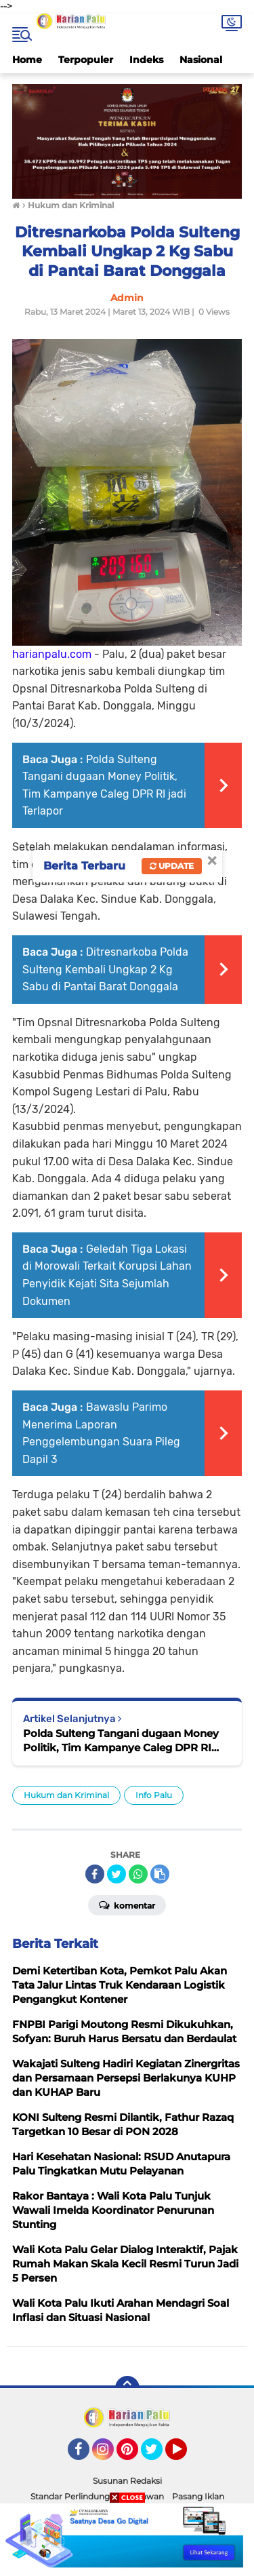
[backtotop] (127, 2388)
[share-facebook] (94, 1874)
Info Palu (153, 1795)
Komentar (127, 1904)
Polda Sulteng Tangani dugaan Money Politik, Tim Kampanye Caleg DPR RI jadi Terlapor (121, 1741)
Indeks (146, 60)
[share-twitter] (116, 1874)
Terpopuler (85, 60)
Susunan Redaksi (127, 2481)
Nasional (200, 60)
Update (172, 866)
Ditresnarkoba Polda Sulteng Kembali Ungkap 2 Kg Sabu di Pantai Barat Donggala (105, 969)
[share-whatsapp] (138, 1874)
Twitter (158, 2455)
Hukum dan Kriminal (66, 1795)
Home (27, 60)
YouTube (185, 2455)
